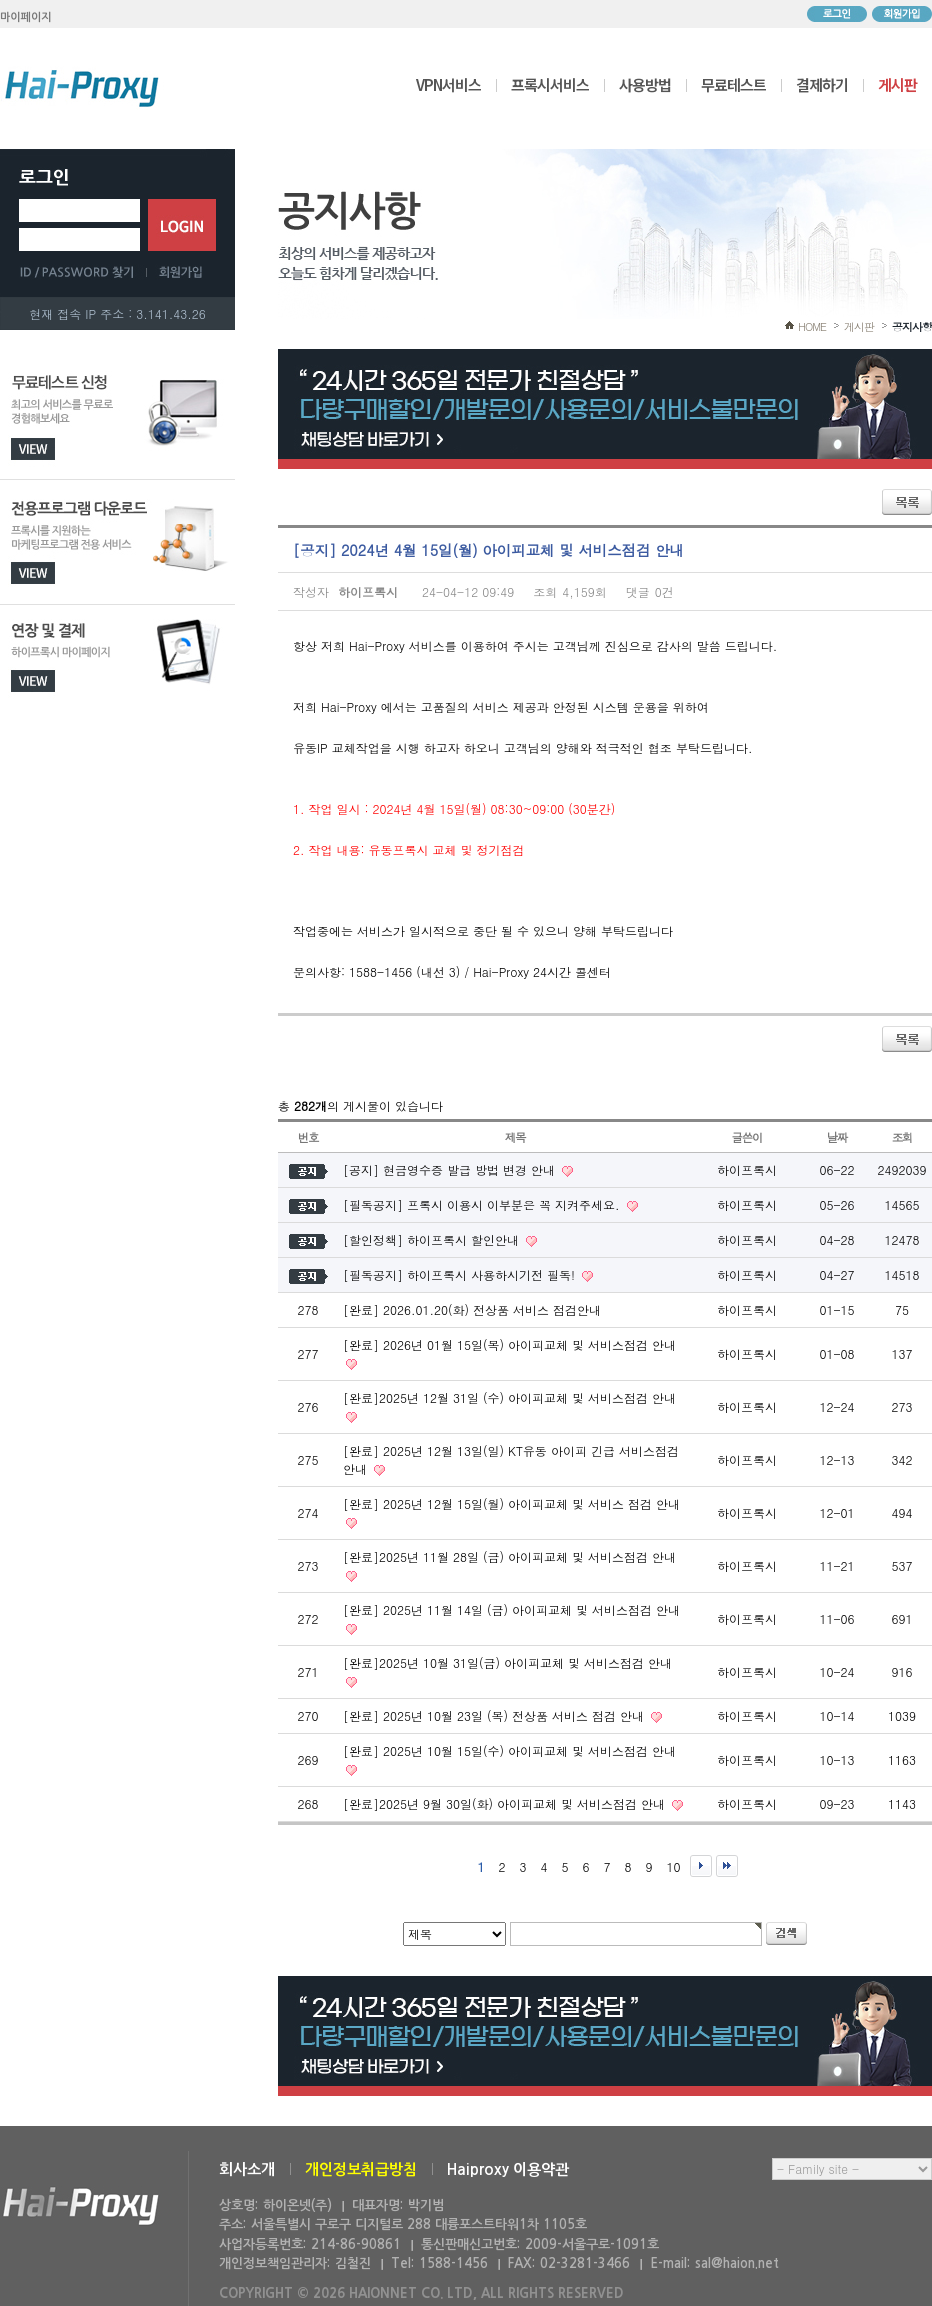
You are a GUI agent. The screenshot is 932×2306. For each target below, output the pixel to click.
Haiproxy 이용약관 (508, 2169)
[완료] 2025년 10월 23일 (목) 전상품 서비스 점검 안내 (495, 1715)
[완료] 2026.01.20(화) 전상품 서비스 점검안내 (472, 1309)
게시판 (897, 84)
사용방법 (645, 84)
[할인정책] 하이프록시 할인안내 (433, 1239)
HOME (812, 326)
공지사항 (912, 326)
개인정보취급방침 (361, 2169)
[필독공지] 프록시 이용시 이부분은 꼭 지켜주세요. (483, 1204)
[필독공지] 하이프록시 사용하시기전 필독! (461, 1274)
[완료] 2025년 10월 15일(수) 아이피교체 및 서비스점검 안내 (509, 1750)
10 (674, 1866)
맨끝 (727, 1866)
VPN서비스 (448, 84)
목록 (907, 502)
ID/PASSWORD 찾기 (83, 272)
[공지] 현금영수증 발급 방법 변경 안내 (451, 1169)
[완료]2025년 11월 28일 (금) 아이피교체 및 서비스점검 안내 (509, 1556)
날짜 (837, 1137)
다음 (701, 1866)
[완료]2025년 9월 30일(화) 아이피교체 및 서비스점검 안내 (506, 1803)
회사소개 (247, 2169)
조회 (902, 1137)
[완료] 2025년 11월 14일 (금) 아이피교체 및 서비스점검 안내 (511, 1609)
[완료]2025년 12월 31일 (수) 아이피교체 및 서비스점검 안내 (509, 1397)
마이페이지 (26, 17)
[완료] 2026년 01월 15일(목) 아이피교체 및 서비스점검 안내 (509, 1344)
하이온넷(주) (81, 2206)
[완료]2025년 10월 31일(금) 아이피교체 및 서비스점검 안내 (507, 1662)
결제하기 (822, 84)
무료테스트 (733, 84)
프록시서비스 (550, 84)
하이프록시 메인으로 (82, 88)
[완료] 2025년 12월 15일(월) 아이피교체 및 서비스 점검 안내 (511, 1503)
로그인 (837, 14)
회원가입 (902, 14)
